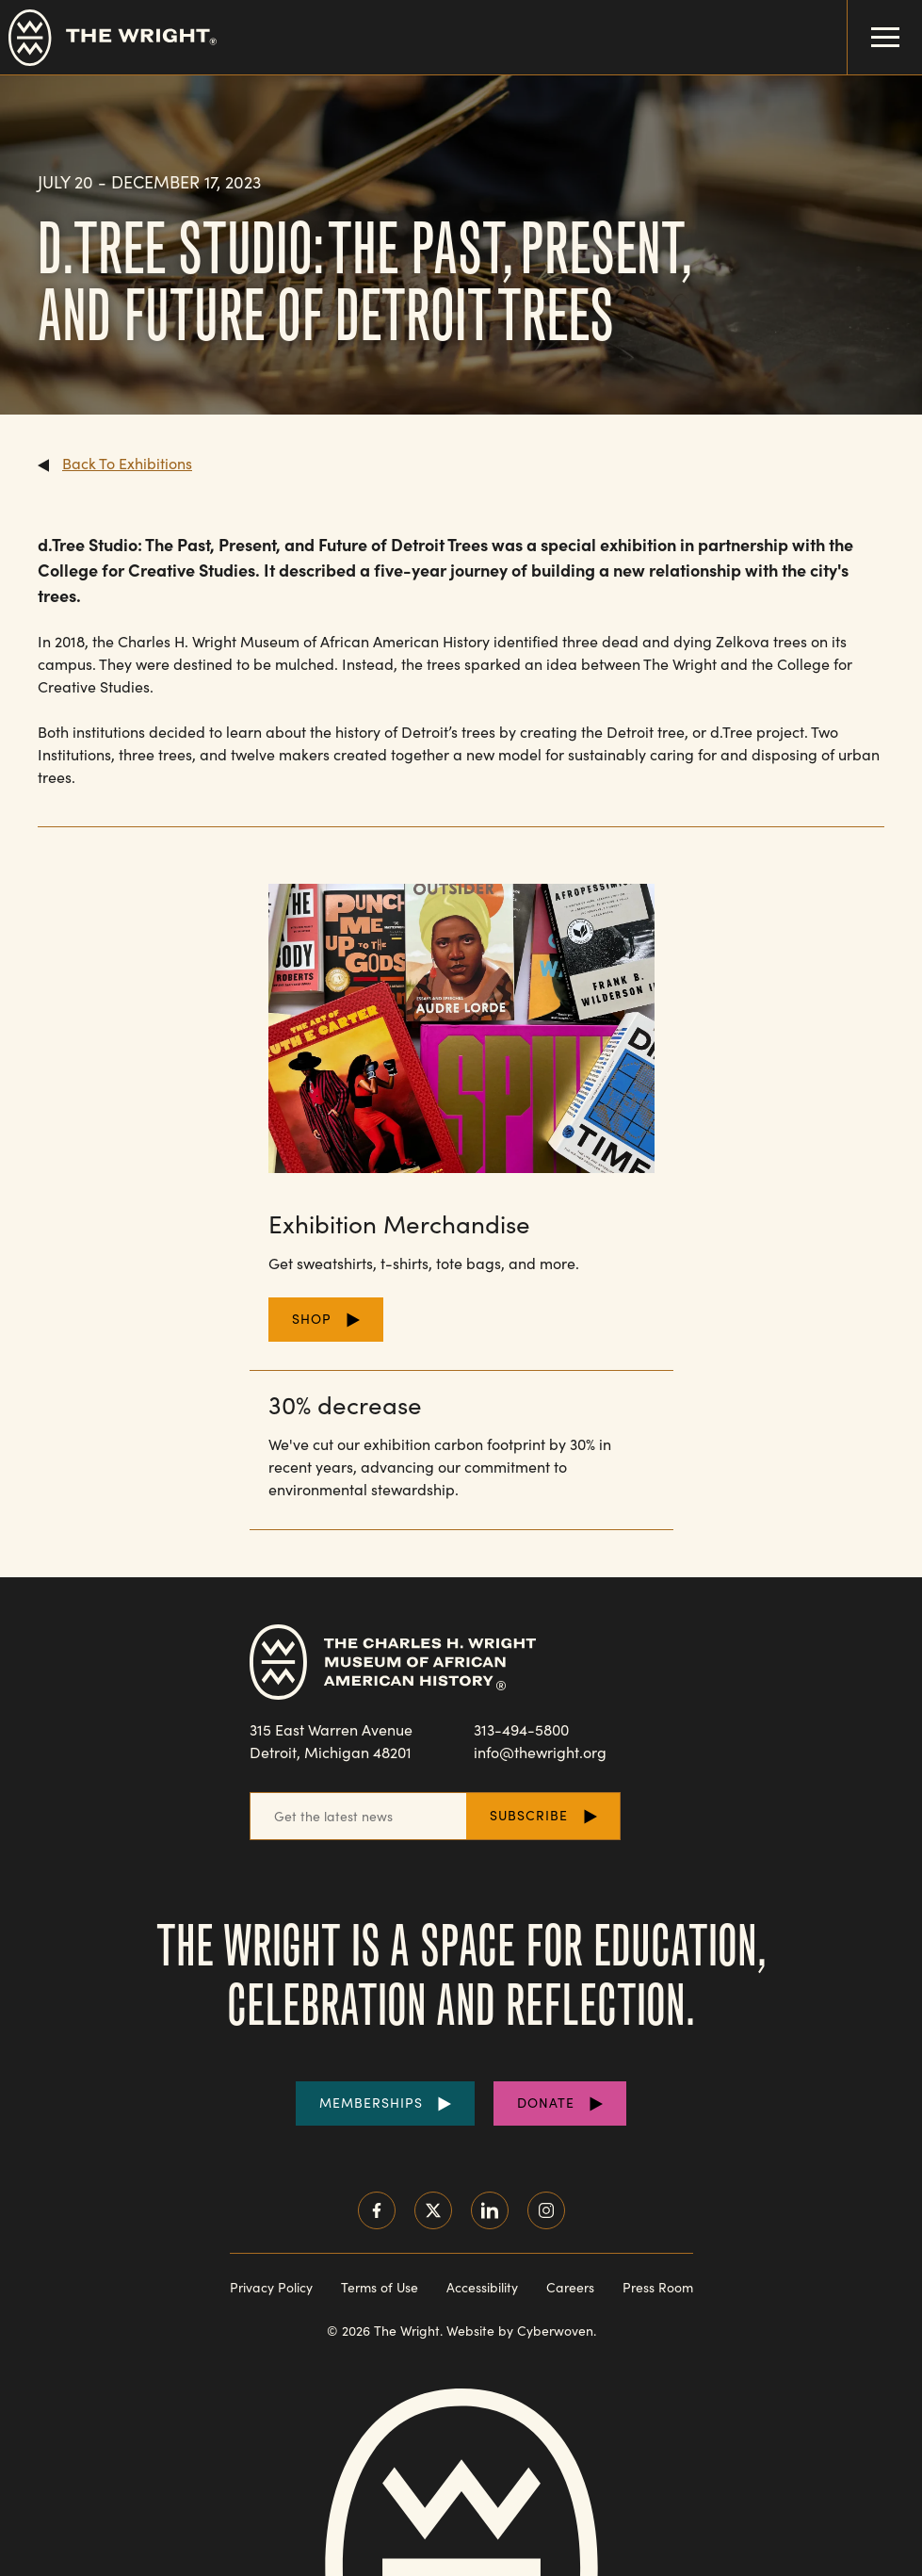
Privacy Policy (271, 2287)
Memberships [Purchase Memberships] (371, 2102)
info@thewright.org (540, 1752)
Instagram (546, 2210)
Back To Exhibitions (127, 463)
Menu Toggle (873, 23)
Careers (570, 2287)
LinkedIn (490, 2210)
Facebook (377, 2210)
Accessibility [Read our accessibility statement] (482, 2287)
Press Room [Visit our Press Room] (658, 2287)
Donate (545, 2102)
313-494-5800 (521, 1729)
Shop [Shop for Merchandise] (312, 1319)
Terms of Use (379, 2287)
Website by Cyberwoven (519, 2331)
